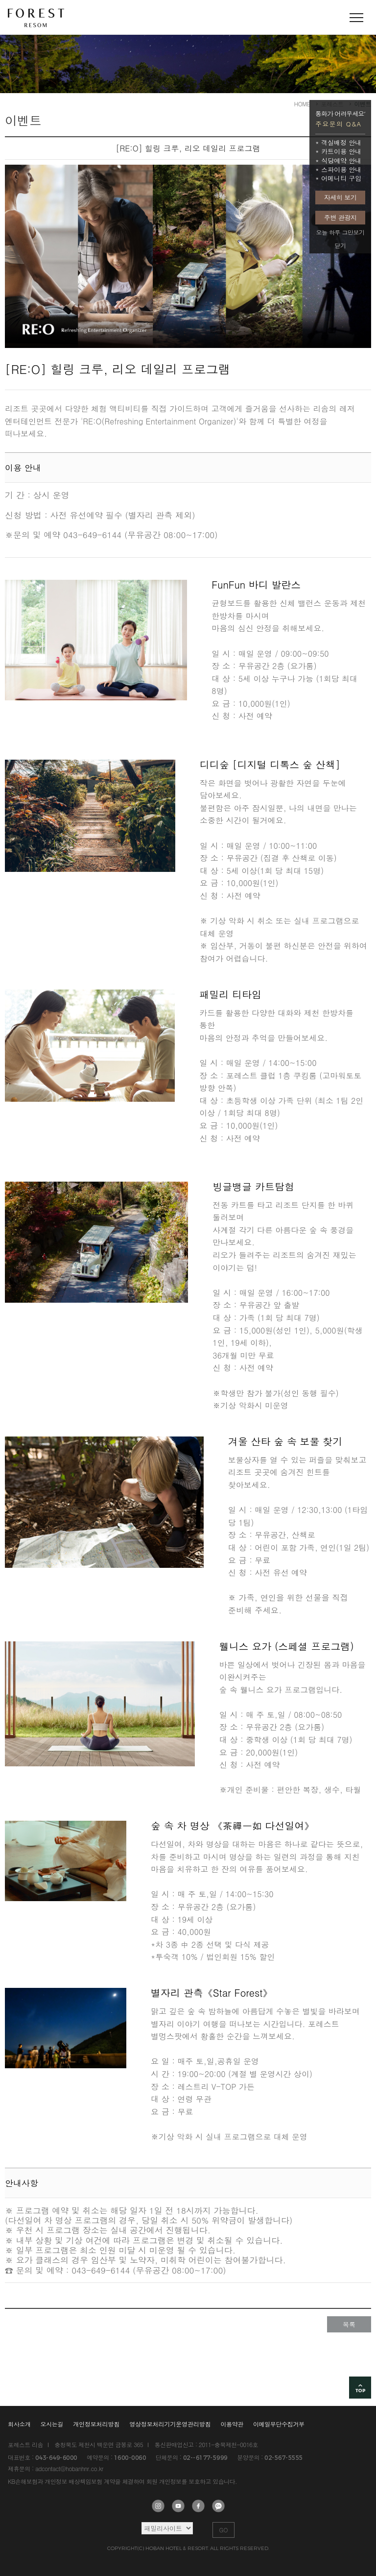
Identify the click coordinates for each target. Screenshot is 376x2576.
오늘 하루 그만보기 (340, 232)
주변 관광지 (340, 217)
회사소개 (19, 2424)
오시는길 (52, 2424)
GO (223, 2530)
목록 (349, 2324)
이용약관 (231, 2424)
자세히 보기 (340, 197)
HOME (302, 103)
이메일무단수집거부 (279, 2424)
